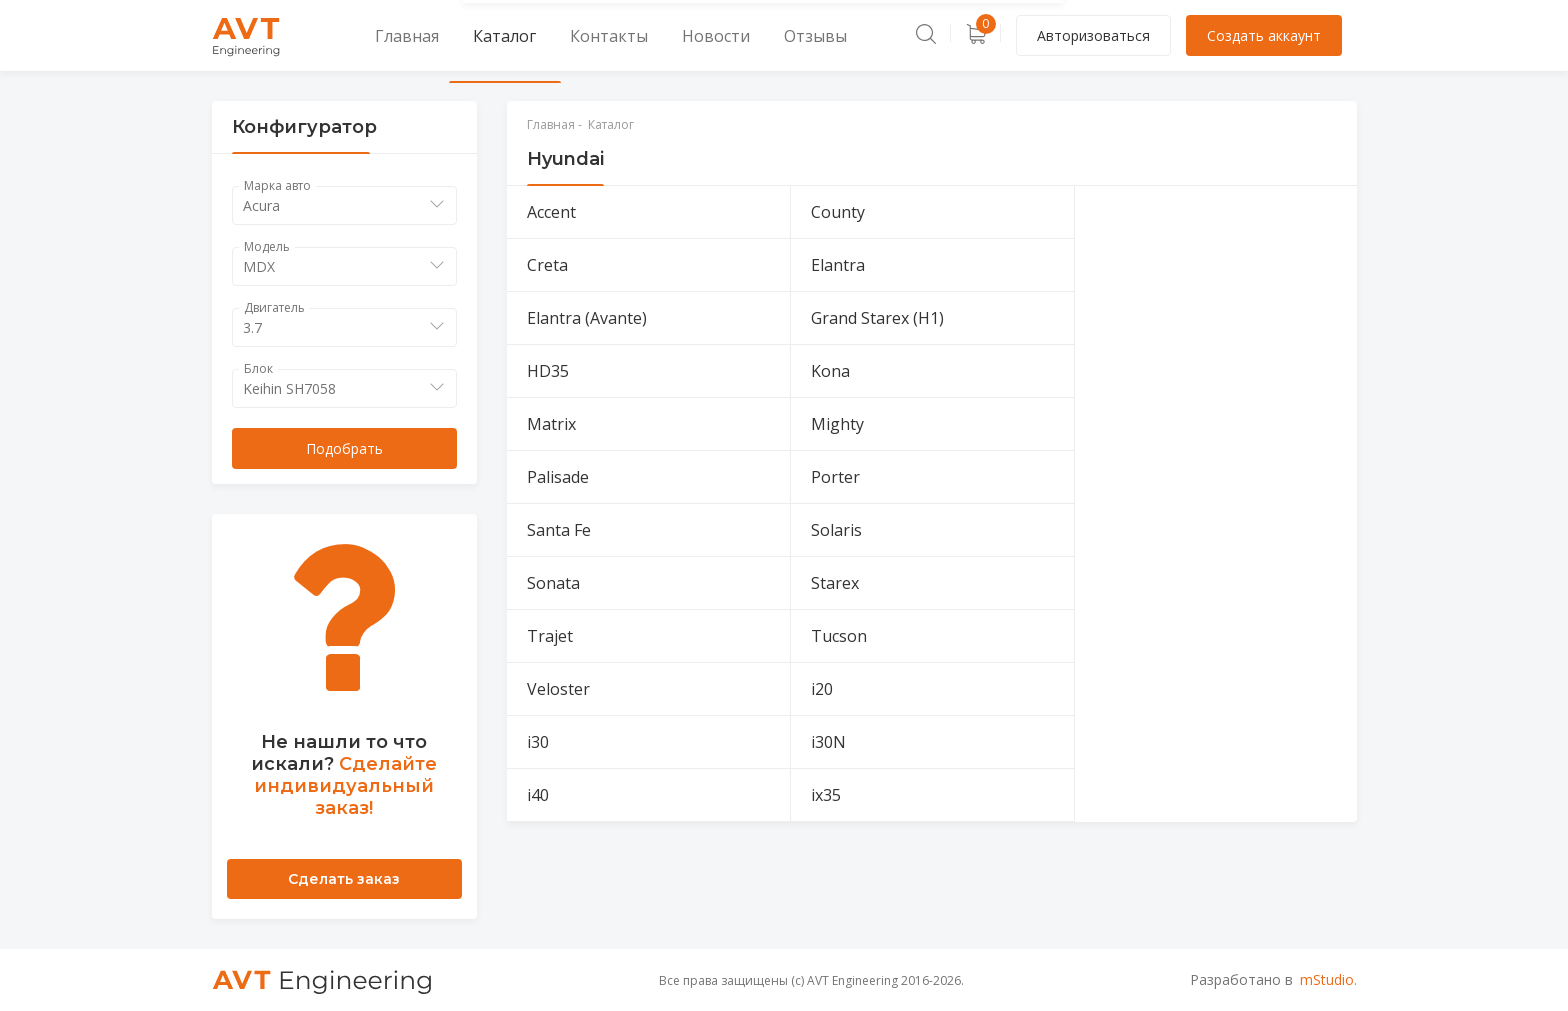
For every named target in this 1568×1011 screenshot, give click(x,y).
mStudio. (1328, 979)
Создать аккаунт (1264, 35)
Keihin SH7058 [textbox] (289, 388)
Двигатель (274, 307)
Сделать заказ (344, 879)
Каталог (468, 35)
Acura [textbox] (261, 205)
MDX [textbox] (259, 266)
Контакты (553, 35)
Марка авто (277, 185)
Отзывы (721, 35)
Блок (258, 368)
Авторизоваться (1093, 35)
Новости (640, 35)
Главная (388, 35)
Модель (267, 246)
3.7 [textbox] (252, 327)
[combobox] (344, 205)
